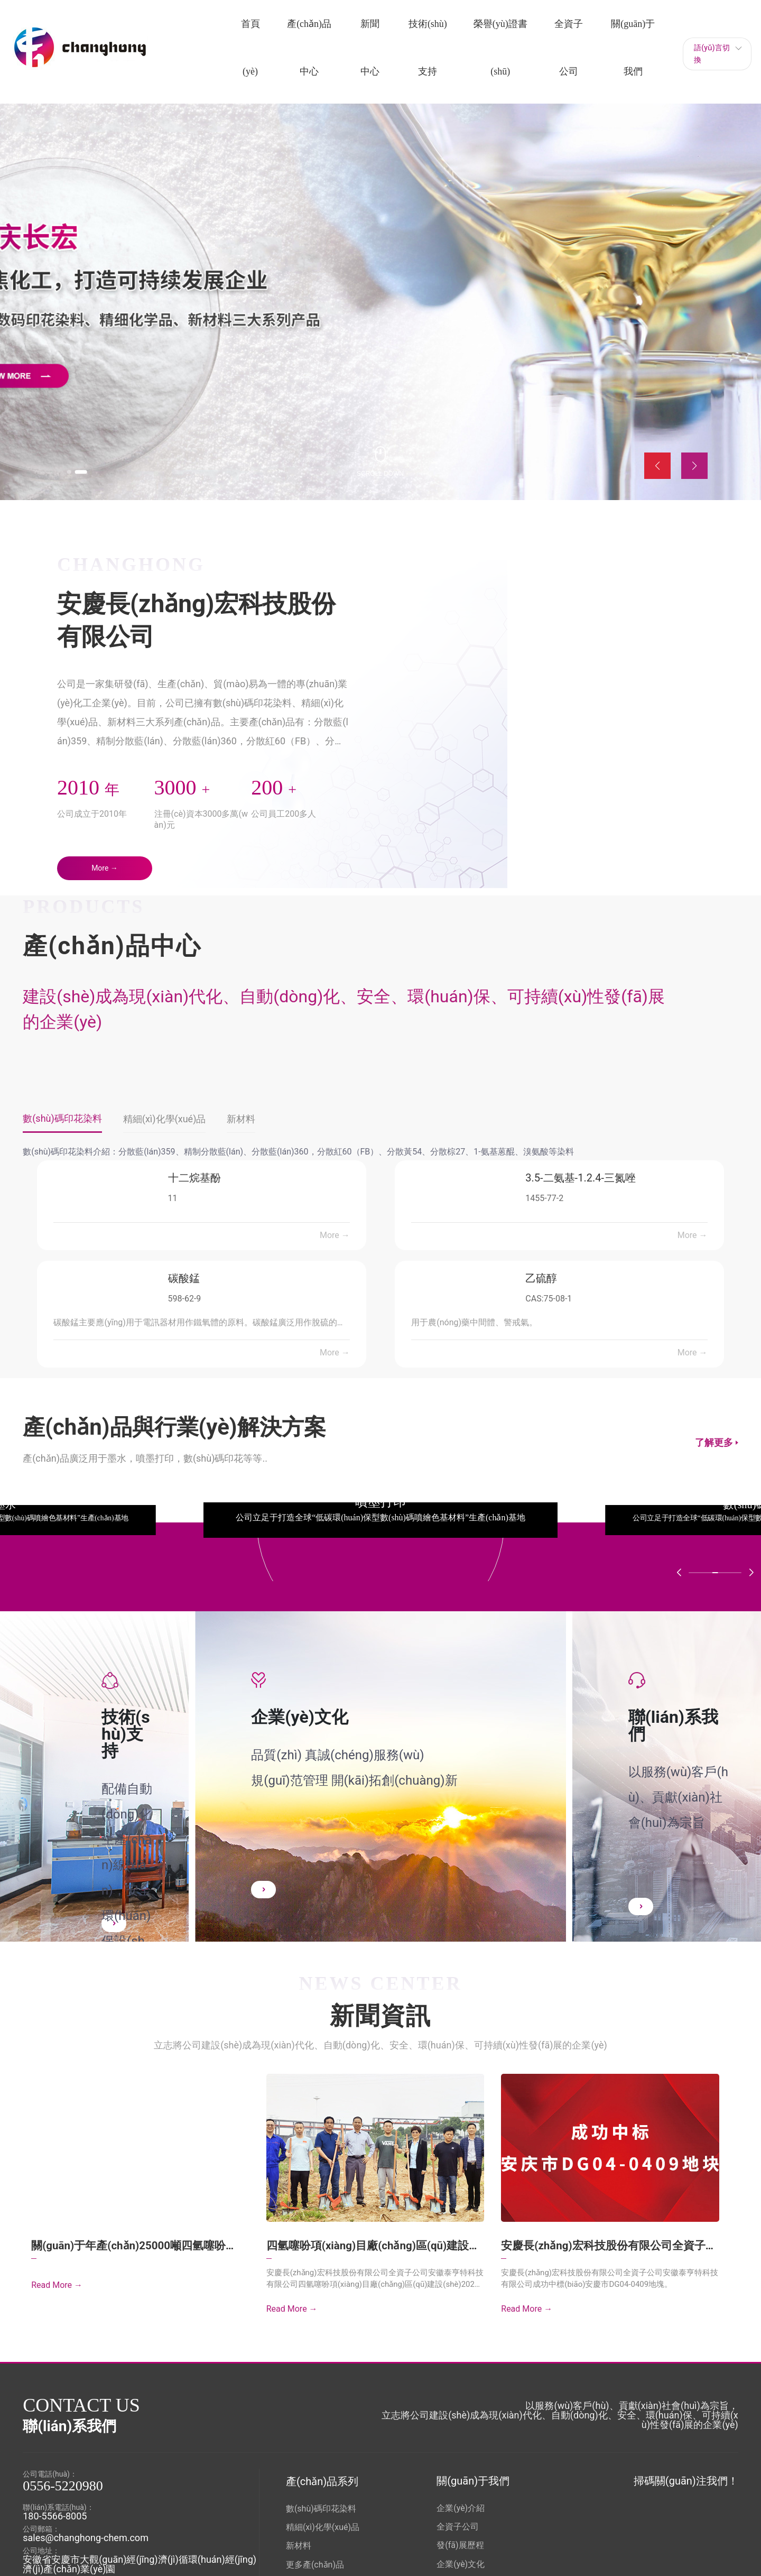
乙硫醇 (541, 1279)
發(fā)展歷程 (460, 2545)
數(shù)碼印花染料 (321, 2508)
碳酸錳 (184, 1279)
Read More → (56, 2288)
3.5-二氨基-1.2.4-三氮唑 (580, 1179)
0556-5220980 (63, 2485)
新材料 (298, 2545)
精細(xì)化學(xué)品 (322, 2527)
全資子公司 (458, 2526)
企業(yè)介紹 (461, 2508)
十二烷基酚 (194, 1179)
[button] (74, 470)
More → (335, 1237)
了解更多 (714, 1443)
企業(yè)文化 (461, 2563)
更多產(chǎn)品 (315, 2564)
